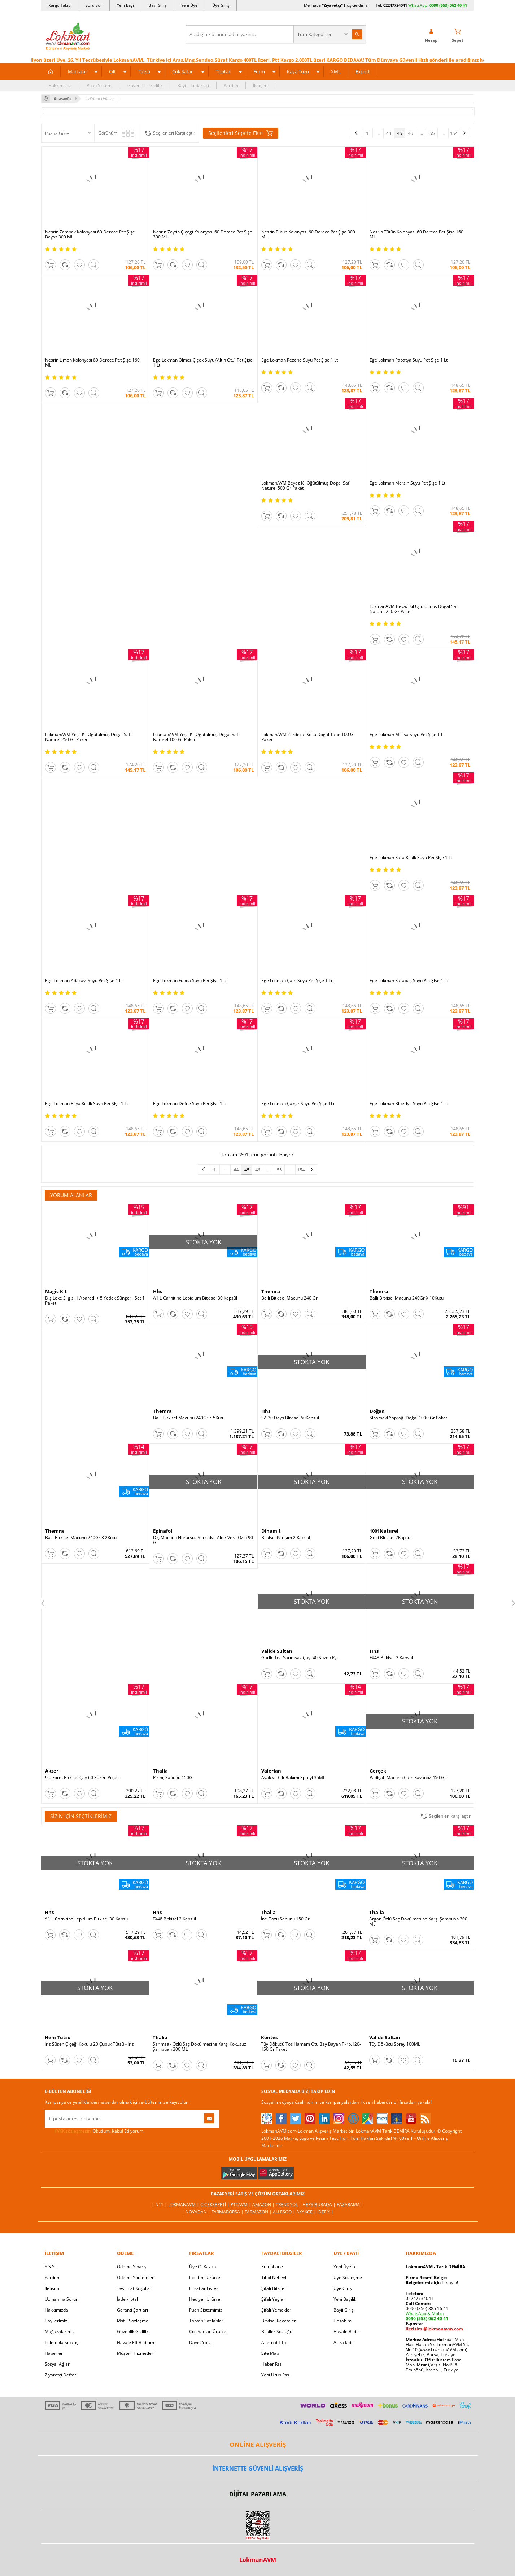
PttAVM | (241, 2205)
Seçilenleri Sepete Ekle (240, 133)
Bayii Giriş (343, 2310)
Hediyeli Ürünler (205, 2299)
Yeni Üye (189, 5)
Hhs (157, 1291)
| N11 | (160, 2205)
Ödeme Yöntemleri (136, 2277)
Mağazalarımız (60, 2332)
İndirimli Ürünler (205, 2277)
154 (454, 133)
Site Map (270, 2353)
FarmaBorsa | (228, 2212)
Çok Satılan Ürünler (208, 2332)
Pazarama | (350, 2205)
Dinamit (271, 1531)
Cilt (112, 71)
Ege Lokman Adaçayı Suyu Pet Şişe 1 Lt (84, 980)
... (378, 133)
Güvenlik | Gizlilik (144, 85)
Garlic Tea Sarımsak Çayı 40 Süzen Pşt (299, 1657)
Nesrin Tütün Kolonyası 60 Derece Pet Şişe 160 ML (416, 234)
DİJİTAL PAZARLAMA (257, 2494)
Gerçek (378, 1770)
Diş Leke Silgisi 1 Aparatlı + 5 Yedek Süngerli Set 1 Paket (95, 1301)
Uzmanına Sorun (61, 2299)
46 (410, 133)
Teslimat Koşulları (135, 2288)
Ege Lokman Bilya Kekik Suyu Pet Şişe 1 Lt (86, 1103)
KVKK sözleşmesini (73, 2131)
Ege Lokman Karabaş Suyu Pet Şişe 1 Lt (409, 980)
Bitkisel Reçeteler (278, 2321)
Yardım (231, 85)
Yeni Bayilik (344, 2299)
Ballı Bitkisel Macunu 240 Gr (289, 1298)
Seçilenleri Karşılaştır (174, 133)
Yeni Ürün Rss (275, 2375)
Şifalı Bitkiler (273, 2288)
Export (362, 71)
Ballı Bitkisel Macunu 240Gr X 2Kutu (81, 1537)
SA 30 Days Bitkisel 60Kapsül (290, 1417)
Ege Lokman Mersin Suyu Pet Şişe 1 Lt (407, 483)
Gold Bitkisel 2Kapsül (390, 1537)
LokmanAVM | (184, 2205)
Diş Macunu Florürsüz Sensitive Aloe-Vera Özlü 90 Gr (203, 1540)
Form (259, 71)
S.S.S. (50, 2267)
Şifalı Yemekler (276, 2310)
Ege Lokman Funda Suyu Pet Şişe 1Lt (189, 980)
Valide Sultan (276, 1651)
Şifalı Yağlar (273, 2299)
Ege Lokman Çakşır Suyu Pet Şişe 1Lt (298, 1103)
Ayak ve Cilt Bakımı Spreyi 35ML (293, 1777)
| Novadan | (196, 2212)
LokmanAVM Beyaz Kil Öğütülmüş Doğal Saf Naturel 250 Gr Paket (414, 609)
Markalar (77, 71)
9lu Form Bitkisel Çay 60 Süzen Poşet (82, 1777)
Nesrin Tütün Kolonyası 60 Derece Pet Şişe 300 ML (308, 234)
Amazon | (264, 2205)
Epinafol (162, 1531)
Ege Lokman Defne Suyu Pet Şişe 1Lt (189, 1103)
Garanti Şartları (132, 2310)
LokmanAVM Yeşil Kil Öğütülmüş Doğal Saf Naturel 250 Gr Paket (87, 737)
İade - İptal (127, 2299)
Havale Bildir (346, 2332)
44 (388, 133)
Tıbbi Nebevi (273, 2277)
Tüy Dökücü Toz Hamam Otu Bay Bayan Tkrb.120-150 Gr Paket (311, 2047)
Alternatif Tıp (274, 2342)
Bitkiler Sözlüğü (276, 2332)
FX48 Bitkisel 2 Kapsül (391, 1657)
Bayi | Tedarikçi (193, 85)
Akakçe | (306, 2212)
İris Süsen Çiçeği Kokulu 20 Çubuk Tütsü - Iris (89, 2044)
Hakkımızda (60, 85)
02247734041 (395, 5)
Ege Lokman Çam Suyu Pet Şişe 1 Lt (296, 980)
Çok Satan (183, 71)
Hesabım (342, 2321)
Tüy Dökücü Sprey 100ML (394, 2044)
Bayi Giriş (157, 5)
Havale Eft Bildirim (135, 2342)
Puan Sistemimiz (205, 2310)
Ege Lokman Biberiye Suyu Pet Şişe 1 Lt (409, 1103)
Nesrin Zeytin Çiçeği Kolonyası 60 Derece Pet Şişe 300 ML (202, 234)
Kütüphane (272, 2267)
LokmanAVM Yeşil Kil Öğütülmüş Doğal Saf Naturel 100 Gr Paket (195, 737)
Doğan (377, 1411)
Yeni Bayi (125, 5)
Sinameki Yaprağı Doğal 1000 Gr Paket (408, 1417)
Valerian (271, 1770)
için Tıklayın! (432, 2282)
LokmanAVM (257, 2560)
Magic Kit (56, 1291)
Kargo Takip (59, 5)
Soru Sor (94, 5)
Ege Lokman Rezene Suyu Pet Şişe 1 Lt (299, 360)
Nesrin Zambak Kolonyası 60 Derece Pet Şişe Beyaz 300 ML (90, 234)
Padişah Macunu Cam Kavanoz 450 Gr (408, 1777)
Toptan (223, 71)
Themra (270, 1291)
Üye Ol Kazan (202, 2267)
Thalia (160, 1770)
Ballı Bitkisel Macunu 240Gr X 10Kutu (407, 1298)
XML (336, 71)
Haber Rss (271, 2364)
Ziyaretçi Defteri (61, 2375)
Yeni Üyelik (344, 2267)
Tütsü (144, 71)
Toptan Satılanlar (206, 2321)
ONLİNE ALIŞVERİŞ (258, 2444)
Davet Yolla (200, 2342)
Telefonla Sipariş (61, 2342)
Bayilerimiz (56, 2321)
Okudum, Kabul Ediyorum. (94, 2131)
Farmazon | (259, 2212)
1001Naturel (384, 1531)
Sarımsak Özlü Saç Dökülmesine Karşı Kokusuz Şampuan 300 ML (199, 2047)
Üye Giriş (220, 5)
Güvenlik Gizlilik (132, 2332)
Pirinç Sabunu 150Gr (173, 1777)
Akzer (51, 1770)
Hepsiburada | (319, 2205)
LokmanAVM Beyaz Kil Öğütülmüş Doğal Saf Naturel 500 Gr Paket (305, 486)
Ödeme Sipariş (132, 2267)
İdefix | (325, 2212)
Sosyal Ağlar (57, 2364)
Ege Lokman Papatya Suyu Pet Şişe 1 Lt (409, 360)
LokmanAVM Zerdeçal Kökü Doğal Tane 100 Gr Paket (308, 737)
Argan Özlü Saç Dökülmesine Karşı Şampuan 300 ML (418, 1921)
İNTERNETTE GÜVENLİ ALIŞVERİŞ (257, 2468)
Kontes (269, 2037)
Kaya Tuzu (298, 71)
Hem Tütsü (58, 2037)
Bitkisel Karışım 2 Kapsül (285, 1537)
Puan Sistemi (100, 85)
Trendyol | (289, 2205)
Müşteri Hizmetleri (135, 2353)
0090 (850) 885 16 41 (427, 2308)
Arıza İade (343, 2342)
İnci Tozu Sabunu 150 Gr (285, 1919)
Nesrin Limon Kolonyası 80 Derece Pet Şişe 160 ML (92, 363)
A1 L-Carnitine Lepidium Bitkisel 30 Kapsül (195, 1298)
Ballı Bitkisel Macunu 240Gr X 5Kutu (188, 1417)
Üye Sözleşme (347, 2277)
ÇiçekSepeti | (215, 2205)
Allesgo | (284, 2212)
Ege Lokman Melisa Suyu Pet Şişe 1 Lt (407, 734)
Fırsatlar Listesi (204, 2288)
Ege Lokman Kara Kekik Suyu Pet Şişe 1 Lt (411, 857)
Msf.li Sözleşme (132, 2321)
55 (432, 133)
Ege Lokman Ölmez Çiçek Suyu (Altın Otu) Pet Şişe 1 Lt (203, 363)
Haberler (54, 2353)
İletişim (260, 85)
